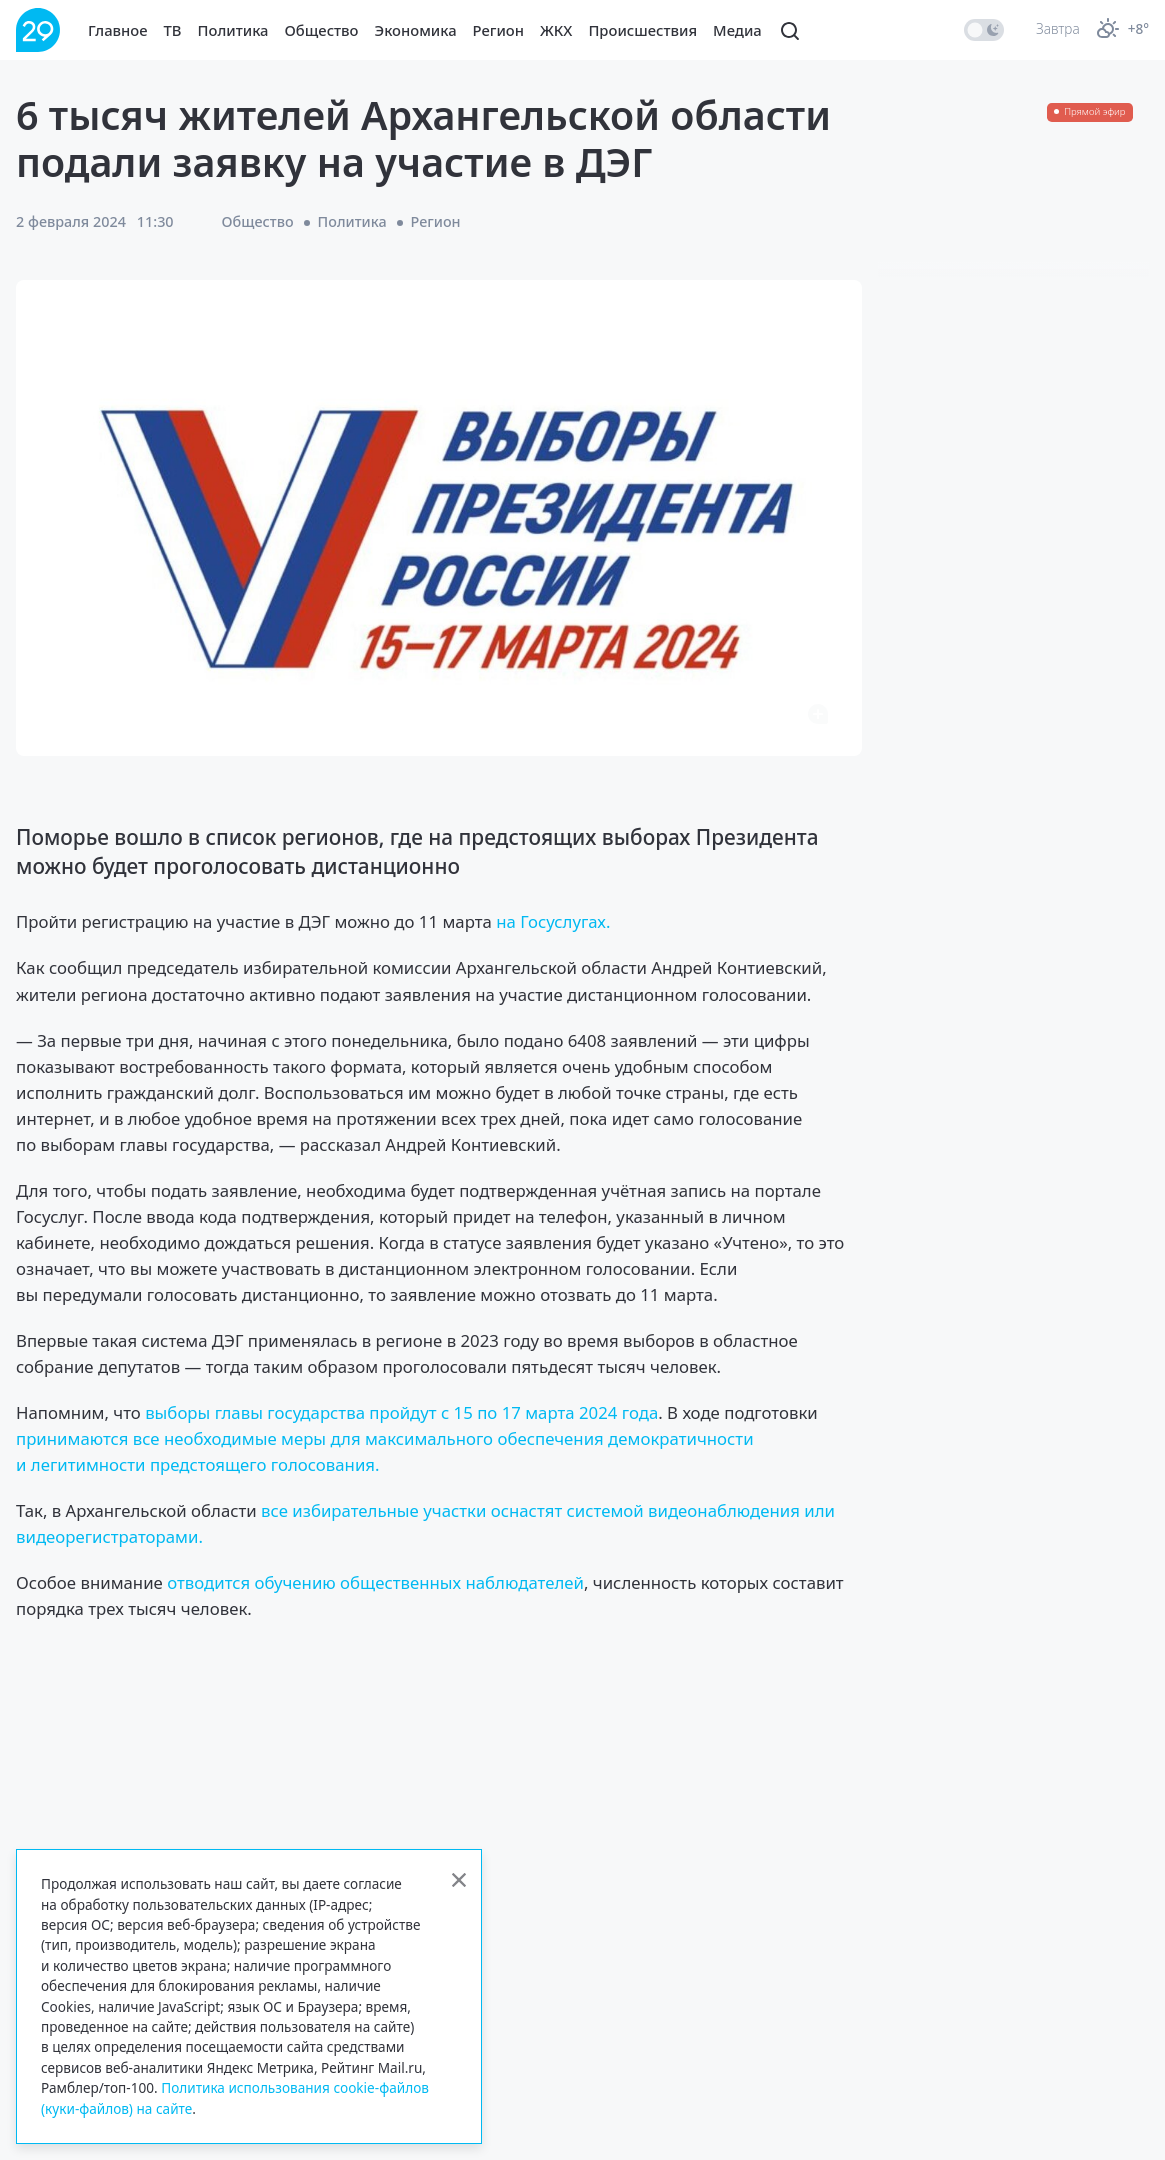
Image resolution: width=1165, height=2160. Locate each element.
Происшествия (642, 30)
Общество (322, 30)
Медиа (737, 30)
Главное (118, 30)
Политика (233, 30)
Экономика (416, 30)
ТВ (173, 30)
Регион (498, 30)
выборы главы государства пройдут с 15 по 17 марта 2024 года (401, 1412)
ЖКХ (556, 30)
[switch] (984, 30)
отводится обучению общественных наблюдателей (375, 1582)
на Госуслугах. (553, 921)
